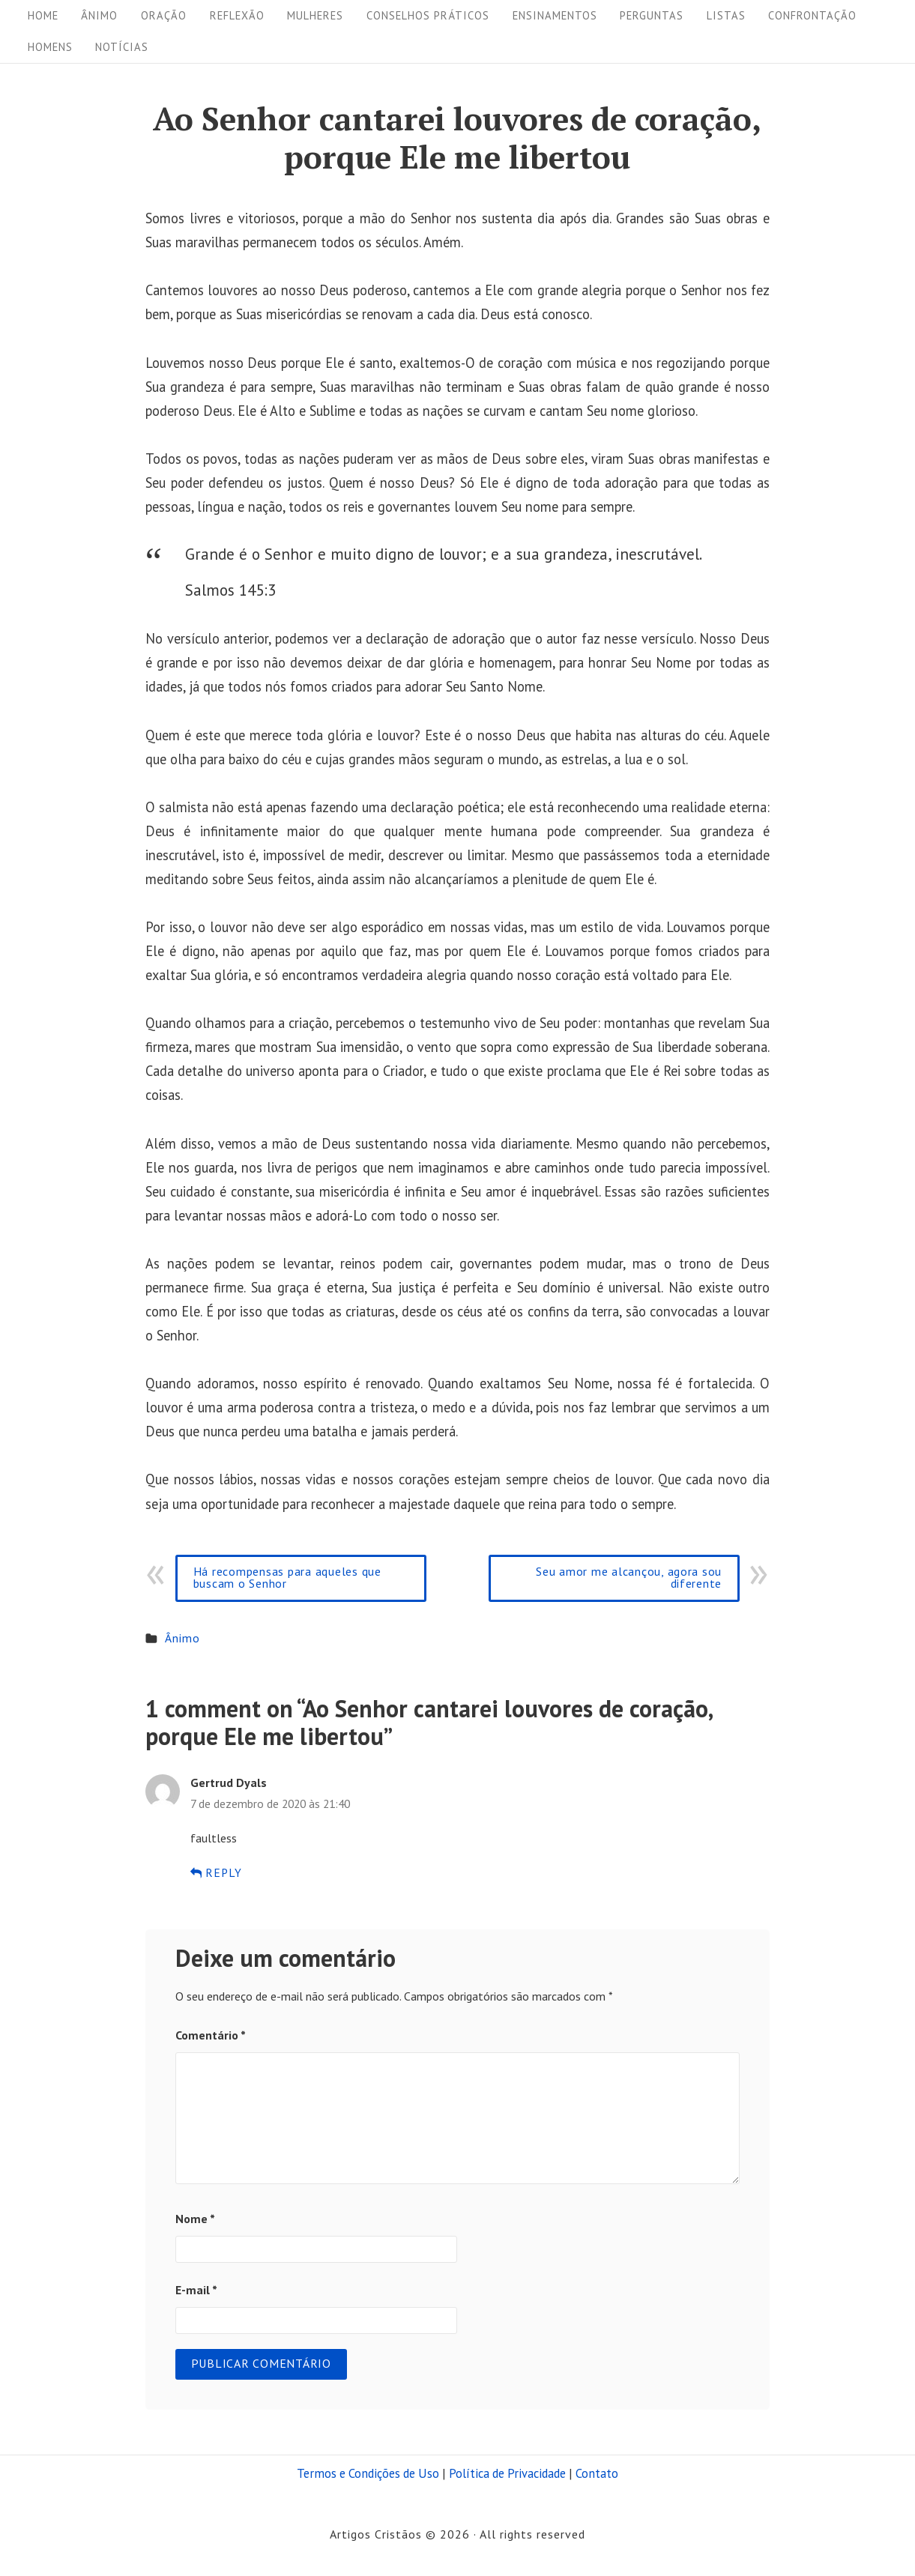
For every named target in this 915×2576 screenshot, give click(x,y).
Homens (50, 47)
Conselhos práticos (427, 15)
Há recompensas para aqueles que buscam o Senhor (287, 1577)
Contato (597, 2473)
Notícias (121, 47)
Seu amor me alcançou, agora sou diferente (629, 1577)
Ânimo (99, 15)
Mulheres (315, 15)
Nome (195, 2218)
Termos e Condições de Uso (368, 2473)
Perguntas (651, 15)
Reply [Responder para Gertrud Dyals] (216, 1872)
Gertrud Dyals (228, 1782)
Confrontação (812, 15)
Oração (164, 15)
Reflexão (237, 15)
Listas (726, 15)
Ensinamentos (555, 15)
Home (43, 15)
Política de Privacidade (507, 2473)
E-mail (196, 2289)
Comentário (210, 2035)
